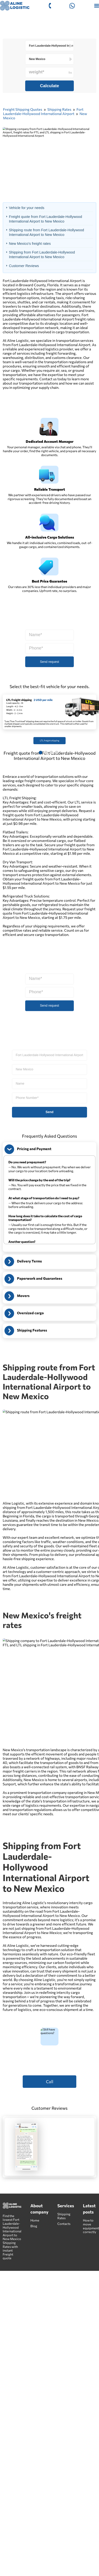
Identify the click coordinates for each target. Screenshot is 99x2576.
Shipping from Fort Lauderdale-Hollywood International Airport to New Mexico (42, 254)
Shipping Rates (63, 2216)
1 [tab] (40, 752)
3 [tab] (51, 752)
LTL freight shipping (49, 740)
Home (34, 2220)
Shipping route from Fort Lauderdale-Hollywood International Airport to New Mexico (46, 232)
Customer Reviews (24, 266)
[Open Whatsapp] (72, 6)
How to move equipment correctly (91, 2226)
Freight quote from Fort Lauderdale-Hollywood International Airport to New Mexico (45, 219)
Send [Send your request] (49, 1112)
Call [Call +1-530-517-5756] (49, 2081)
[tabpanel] (49, 712)
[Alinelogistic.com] (14, 6)
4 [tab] (56, 752)
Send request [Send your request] (49, 662)
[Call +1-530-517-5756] (50, 6)
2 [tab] (46, 752)
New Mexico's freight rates (30, 244)
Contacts (63, 2224)
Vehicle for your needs (26, 208)
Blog (33, 2226)
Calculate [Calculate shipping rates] (49, 85)
